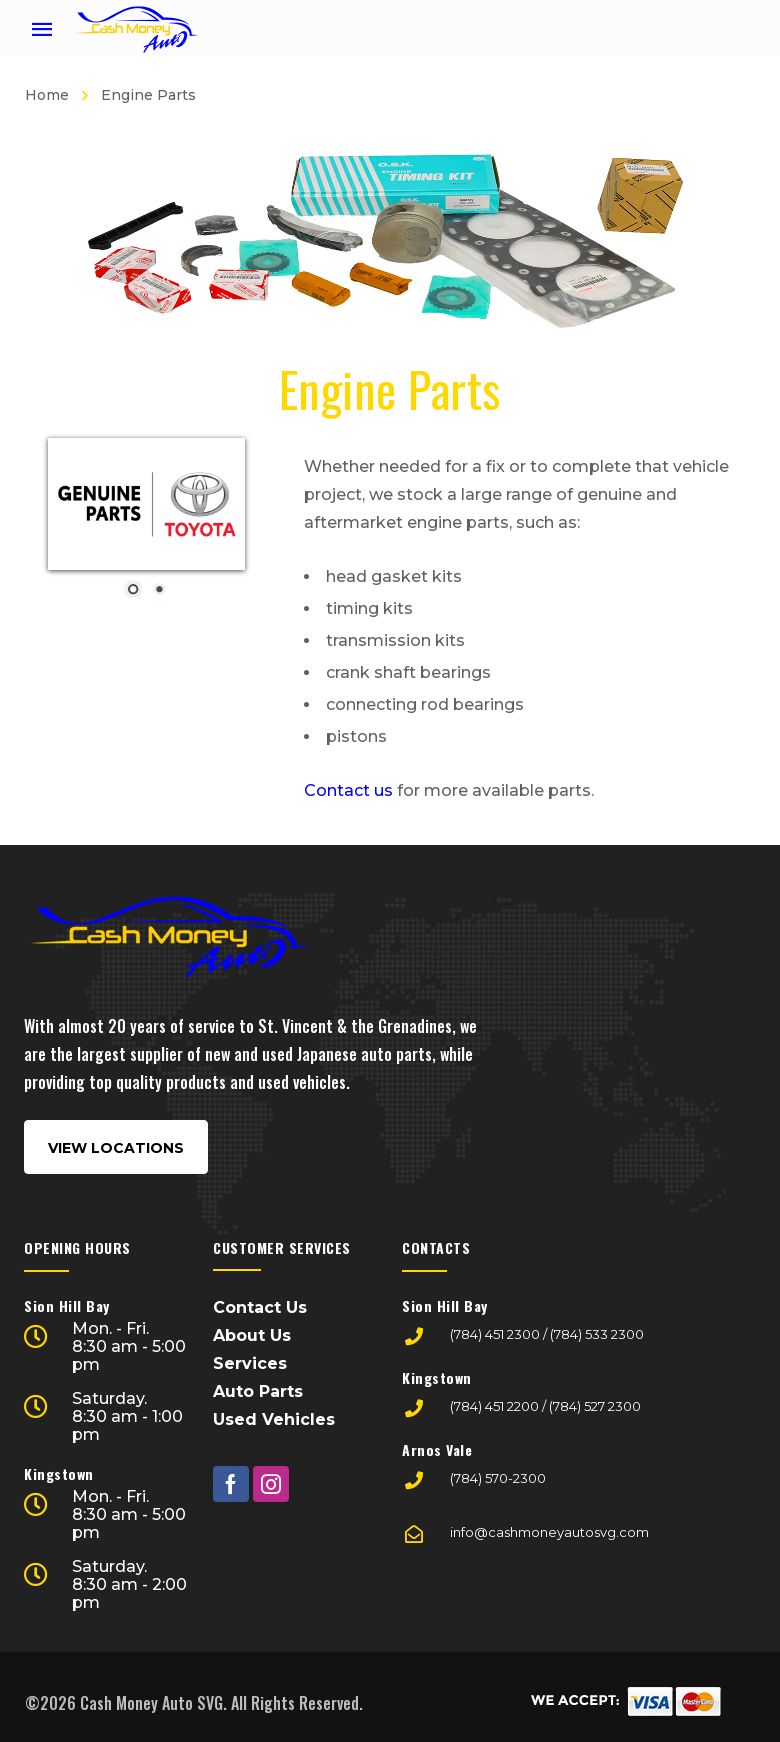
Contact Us (260, 1307)
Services (250, 1363)
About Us (252, 1335)
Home (47, 95)
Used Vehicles (274, 1419)
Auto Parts (258, 1391)
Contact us (348, 790)
